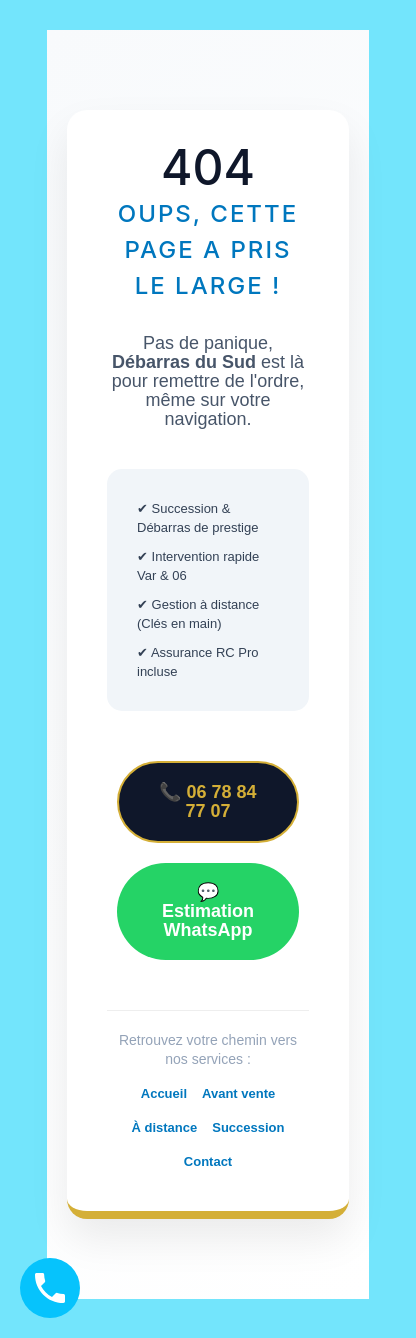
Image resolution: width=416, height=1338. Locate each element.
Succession (248, 1127)
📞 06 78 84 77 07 (207, 801)
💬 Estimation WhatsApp (208, 911)
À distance (164, 1127)
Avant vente (238, 1093)
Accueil (164, 1093)
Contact (208, 1161)
